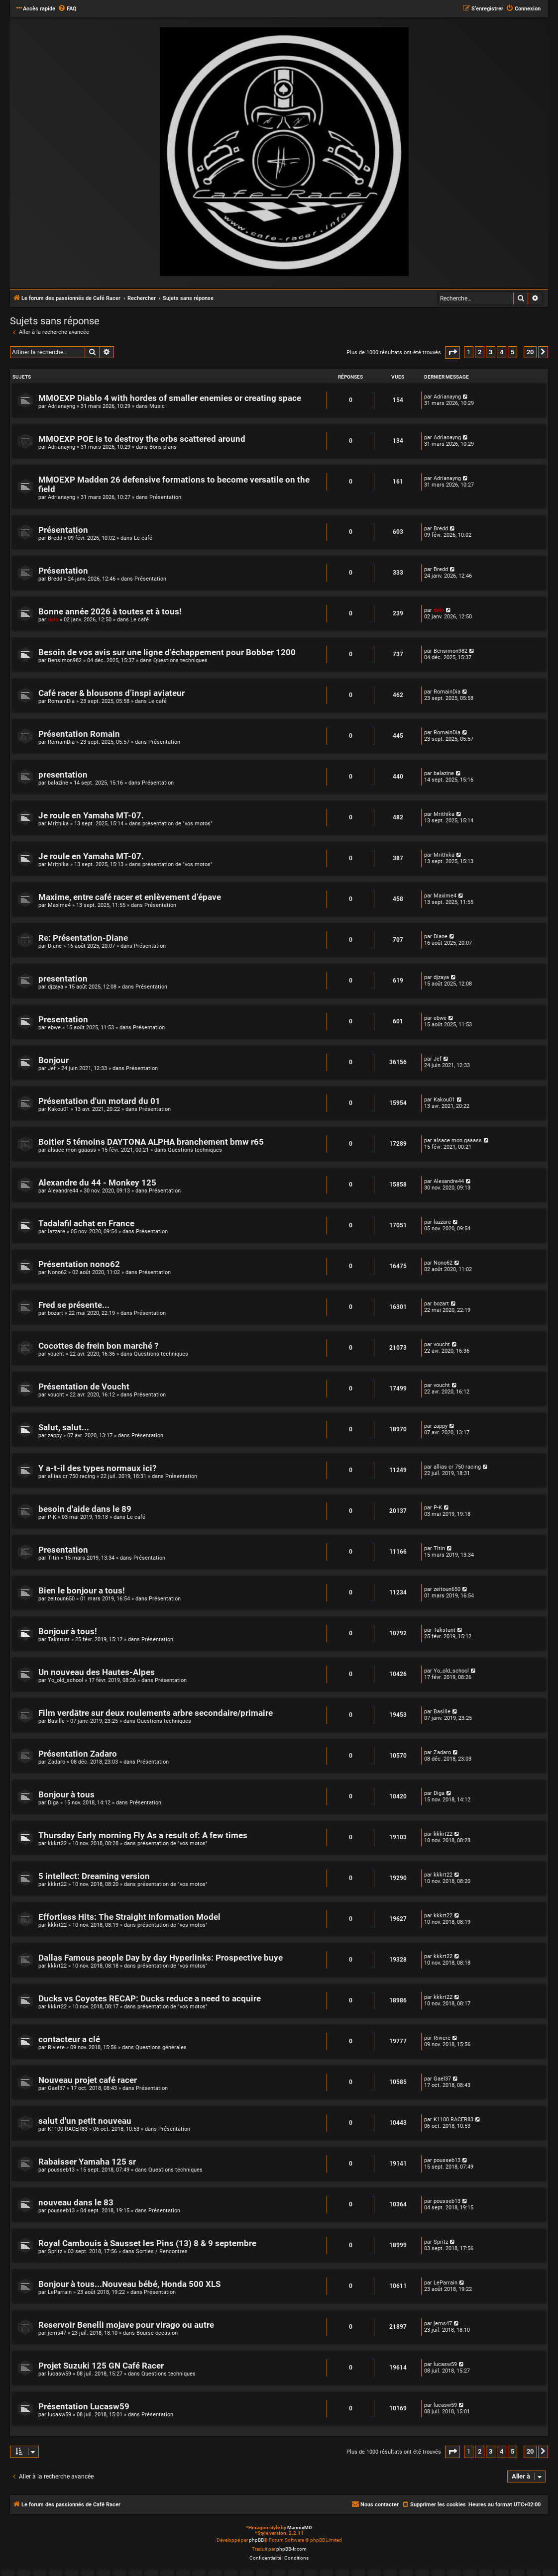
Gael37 (56, 2088)
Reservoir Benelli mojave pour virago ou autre (126, 2325)
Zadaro (56, 1762)
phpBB (256, 2540)
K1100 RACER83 (68, 2129)
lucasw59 (59, 2374)
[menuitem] (67, 9)
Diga (53, 1802)
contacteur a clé (69, 2039)
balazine (58, 783)
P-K (52, 1517)
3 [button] (490, 352)
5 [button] (512, 352)
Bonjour (53, 1060)
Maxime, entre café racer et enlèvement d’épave (129, 897)
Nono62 (57, 1272)
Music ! (158, 406)
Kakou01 (58, 1109)
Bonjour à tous (66, 1794)
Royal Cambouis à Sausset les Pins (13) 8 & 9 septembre (147, 2243)
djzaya (55, 987)
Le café (143, 538)
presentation (63, 775)
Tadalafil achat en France (86, 1223)
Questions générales (161, 2047)
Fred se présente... (74, 1305)
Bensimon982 (65, 660)
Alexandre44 (63, 1191)
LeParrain (60, 2292)
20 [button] (530, 352)
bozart (55, 1313)
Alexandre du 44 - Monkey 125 (97, 1183)
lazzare (56, 1231)
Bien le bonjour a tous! (81, 1590)
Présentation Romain (79, 734)
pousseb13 (61, 2170)
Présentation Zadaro (77, 1754)
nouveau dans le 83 (75, 2202)
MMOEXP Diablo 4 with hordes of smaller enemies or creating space (169, 398)
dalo (53, 619)
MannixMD (299, 2527)
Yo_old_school (65, 1680)
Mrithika (58, 823)
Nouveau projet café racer (87, 2080)
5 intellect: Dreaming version (94, 1876)
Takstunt (59, 1639)
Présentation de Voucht (83, 1386)
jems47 (57, 2333)
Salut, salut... (63, 1427)
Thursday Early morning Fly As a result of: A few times (142, 1835)
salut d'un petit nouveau (84, 2121)
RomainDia (61, 701)
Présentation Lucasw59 (83, 2406)
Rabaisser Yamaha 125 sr (87, 2162)
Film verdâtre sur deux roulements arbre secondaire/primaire (155, 1713)
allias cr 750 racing (71, 1476)
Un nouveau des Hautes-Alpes (96, 1672)
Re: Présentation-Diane (83, 938)
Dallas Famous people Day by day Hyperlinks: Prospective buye (160, 1958)
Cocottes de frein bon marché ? (98, 1346)
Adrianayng (61, 406)
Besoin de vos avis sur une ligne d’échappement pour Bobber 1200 (167, 652)
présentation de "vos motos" (177, 823)
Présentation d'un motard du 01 (99, 1101)
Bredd (55, 538)
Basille (56, 1721)
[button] (452, 352)
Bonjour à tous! (67, 1631)
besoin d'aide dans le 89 (84, 1509)
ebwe (54, 1027)
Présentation (165, 497)
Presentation (63, 1019)
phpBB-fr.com (291, 2549)
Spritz (55, 2251)
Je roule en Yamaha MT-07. (91, 815)
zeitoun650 (61, 1598)
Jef (52, 1068)
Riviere (56, 2047)
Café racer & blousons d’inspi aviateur (111, 693)
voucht (56, 1354)
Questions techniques (180, 660)
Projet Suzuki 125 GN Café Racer (101, 2366)
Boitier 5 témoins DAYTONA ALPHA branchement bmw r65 (151, 1142)
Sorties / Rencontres (162, 2251)
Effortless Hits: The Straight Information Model (129, 1917)
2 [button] (479, 352)
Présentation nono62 (79, 1264)
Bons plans (163, 447)
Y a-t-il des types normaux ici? (97, 1468)
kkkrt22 (57, 1843)
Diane (55, 946)
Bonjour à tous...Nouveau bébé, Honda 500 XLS (129, 2284)
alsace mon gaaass (72, 1150)
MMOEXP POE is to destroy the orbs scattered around (141, 439)
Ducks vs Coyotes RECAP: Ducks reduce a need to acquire (149, 1998)
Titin (53, 1558)
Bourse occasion (157, 2333)
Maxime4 (59, 905)
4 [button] (501, 352)
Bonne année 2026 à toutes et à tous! (110, 611)
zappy (55, 1435)
